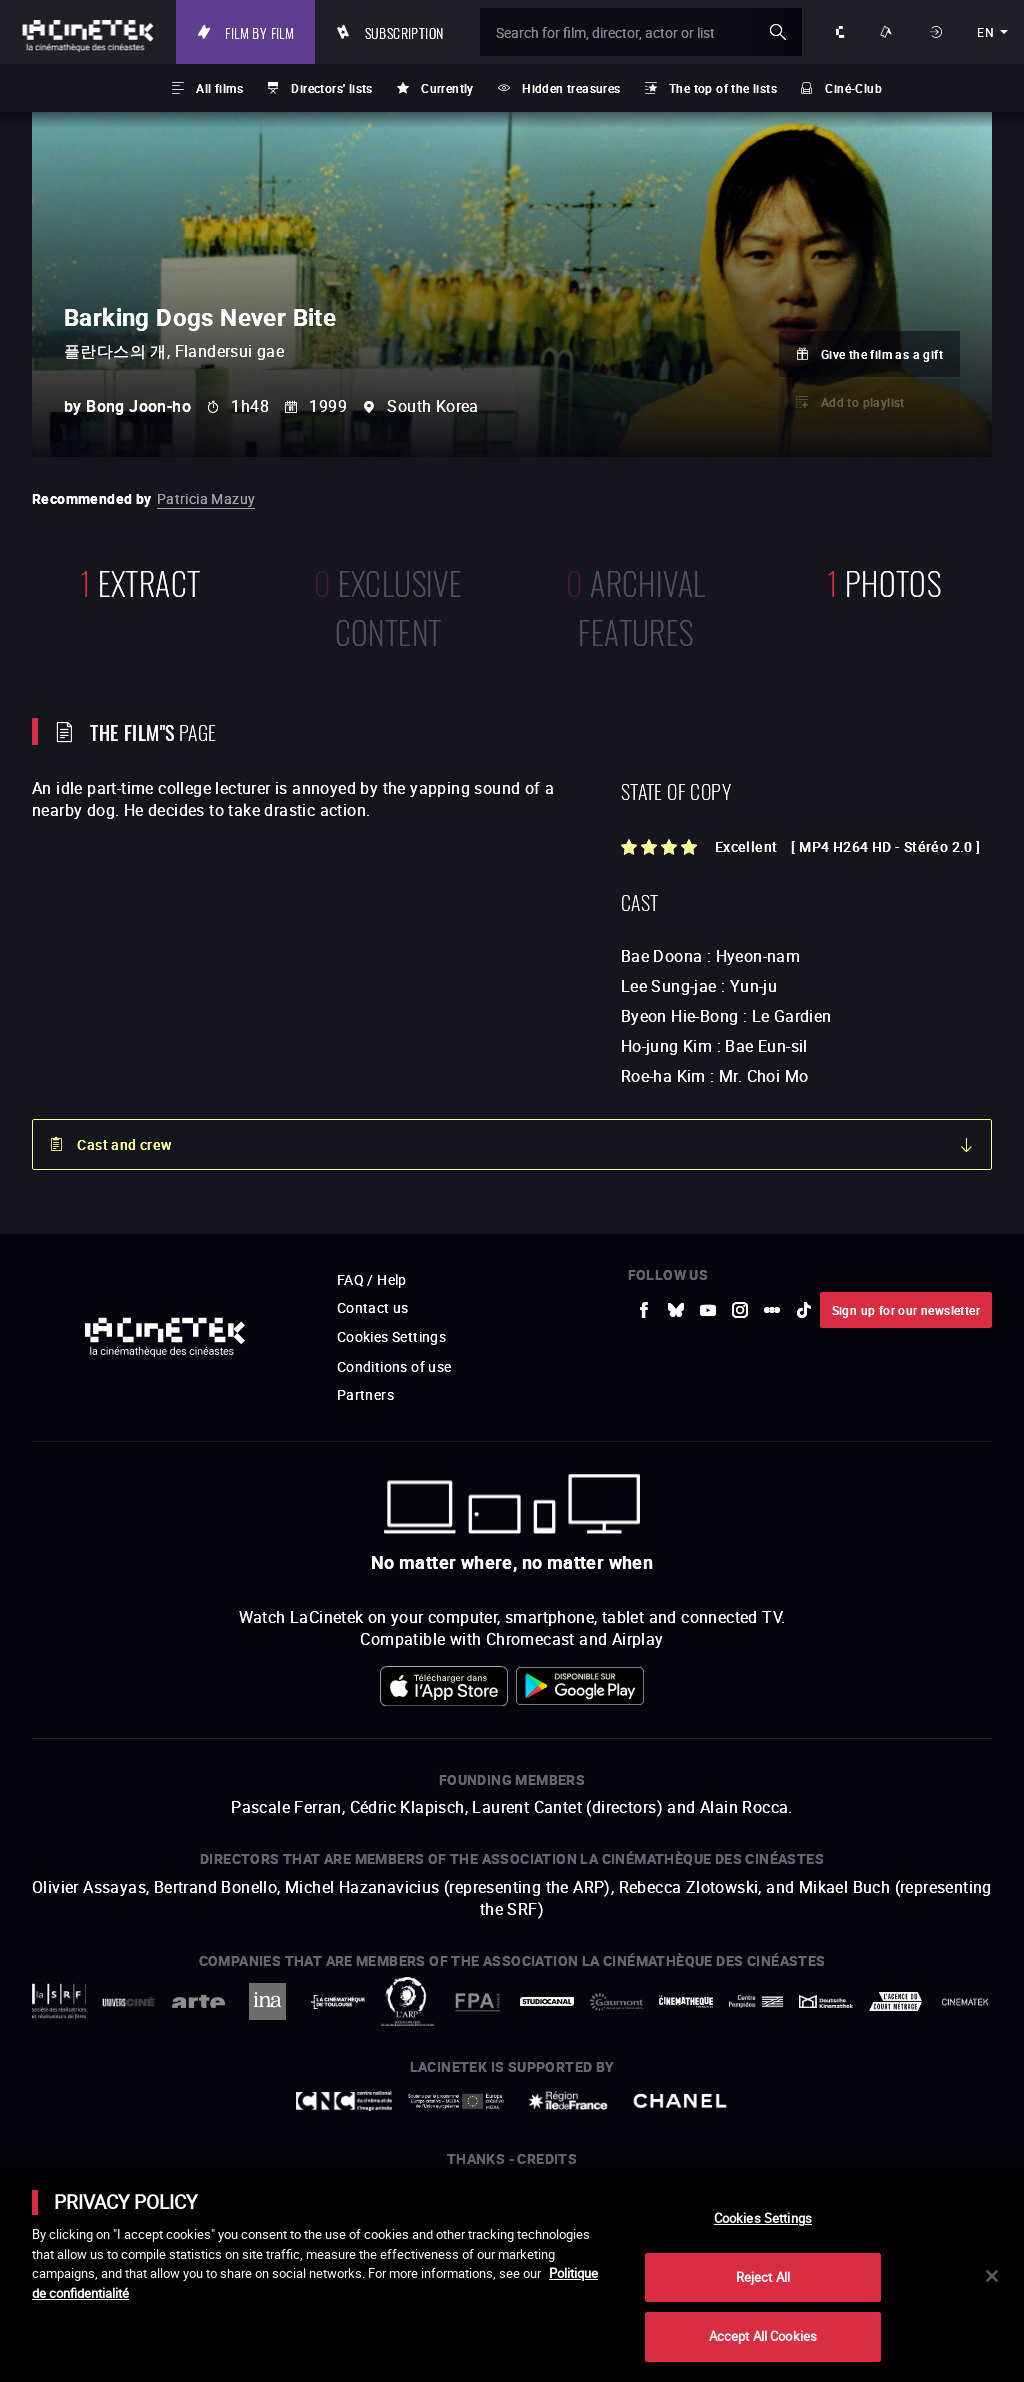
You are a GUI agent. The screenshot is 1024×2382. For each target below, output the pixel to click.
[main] (512, 2276)
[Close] (992, 2276)
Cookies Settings (763, 2218)
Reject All (763, 2277)
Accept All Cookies (763, 2336)
